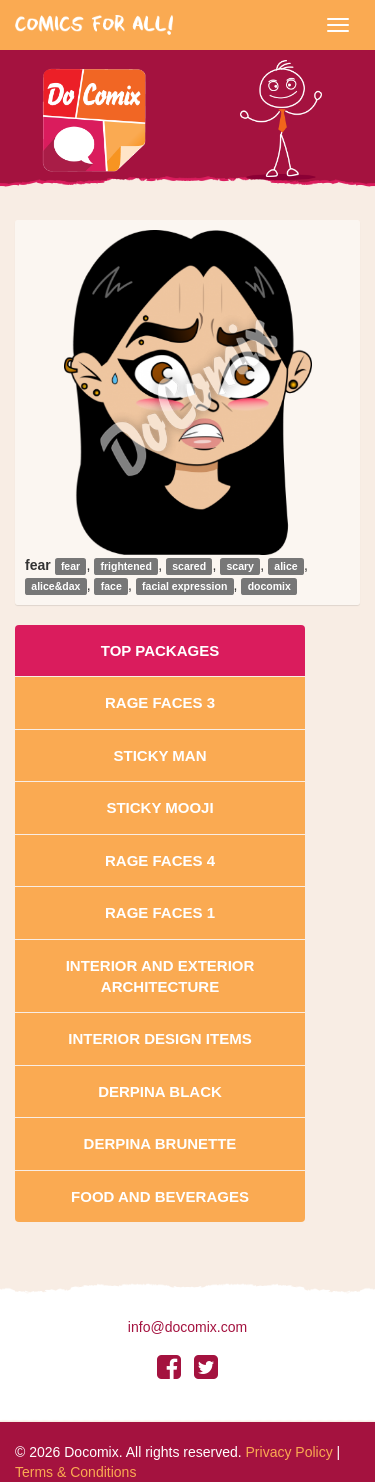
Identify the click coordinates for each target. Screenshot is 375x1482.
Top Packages (160, 650)
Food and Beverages (160, 1196)
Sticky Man (159, 755)
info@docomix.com (187, 1327)
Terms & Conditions (75, 1472)
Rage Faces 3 (160, 702)
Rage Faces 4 (160, 860)
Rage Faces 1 (160, 912)
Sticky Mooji (159, 807)
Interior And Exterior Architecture (160, 976)
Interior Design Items (159, 1038)
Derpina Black (160, 1091)
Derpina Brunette (160, 1143)
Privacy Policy (289, 1452)
